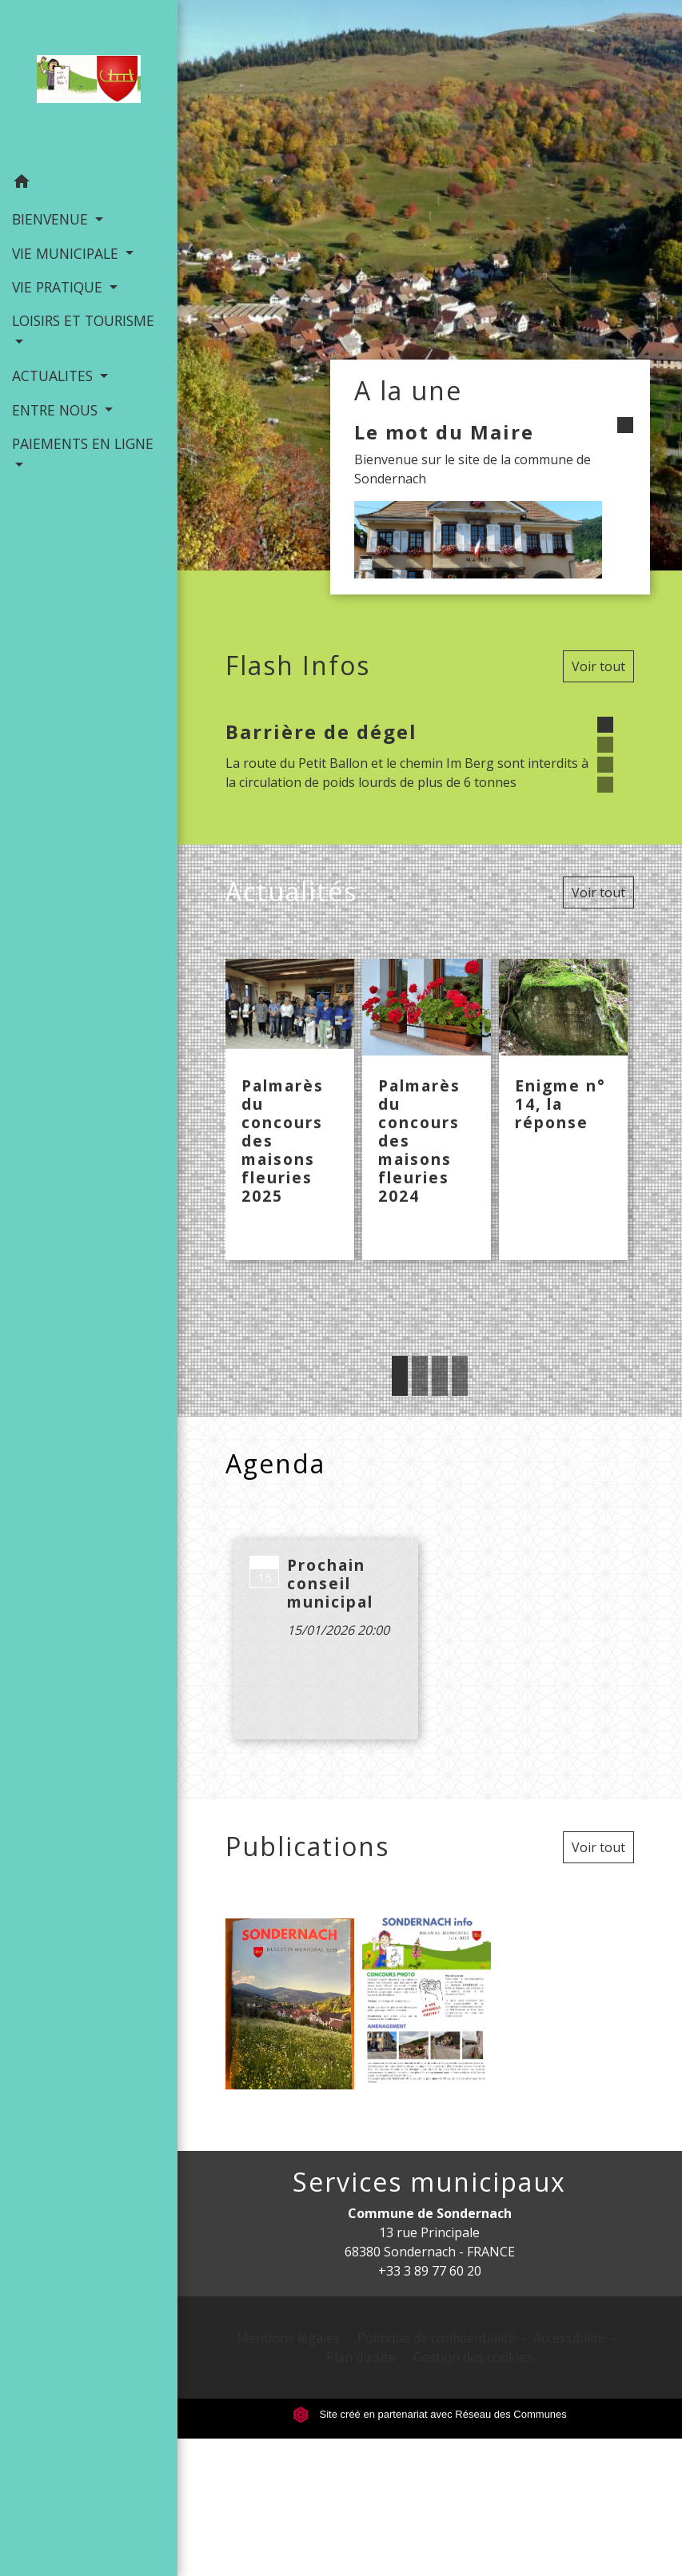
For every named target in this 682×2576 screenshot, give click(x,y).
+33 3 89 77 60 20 (429, 2271)
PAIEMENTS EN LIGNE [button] (83, 443)
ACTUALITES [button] (54, 375)
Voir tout (598, 666)
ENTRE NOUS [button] (57, 409)
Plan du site (361, 2357)
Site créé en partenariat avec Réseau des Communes (430, 2414)
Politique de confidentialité (436, 2338)
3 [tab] (440, 1376)
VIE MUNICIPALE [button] (67, 253)
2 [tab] (420, 1376)
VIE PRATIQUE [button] (59, 286)
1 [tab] (400, 1376)
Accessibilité (569, 2338)
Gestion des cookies (472, 2357)
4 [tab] (460, 1376)
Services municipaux (429, 2182)
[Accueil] (89, 82)
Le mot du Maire (444, 432)
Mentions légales (288, 2338)
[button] (89, 183)
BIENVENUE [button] (52, 219)
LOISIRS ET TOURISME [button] (83, 320)
